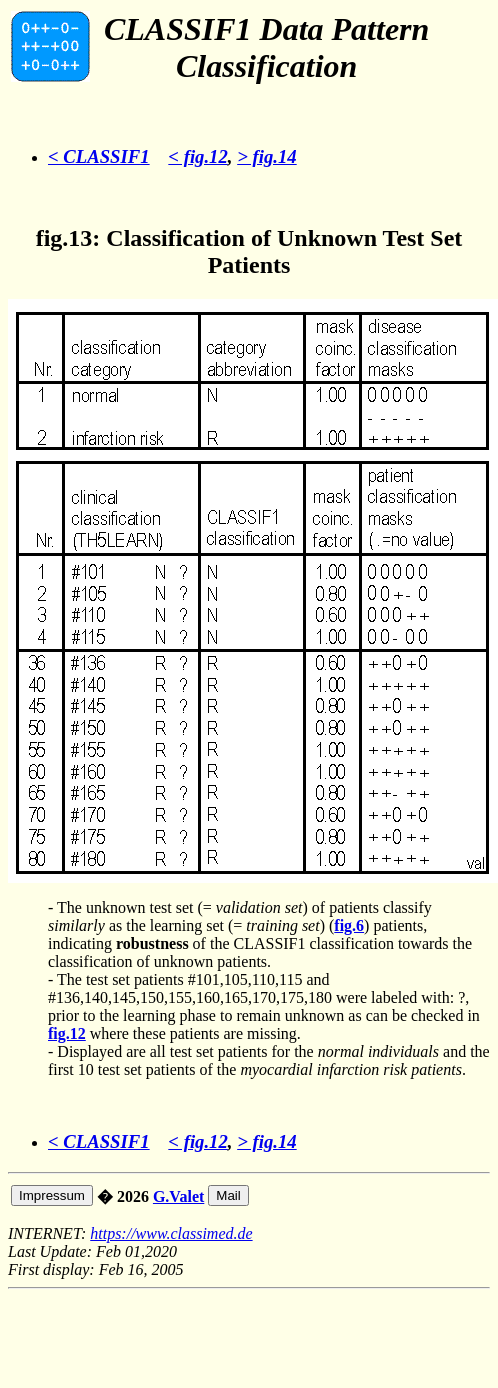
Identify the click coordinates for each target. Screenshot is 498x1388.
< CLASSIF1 (99, 156)
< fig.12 (198, 156)
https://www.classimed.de (171, 1233)
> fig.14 (267, 156)
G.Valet (178, 1196)
